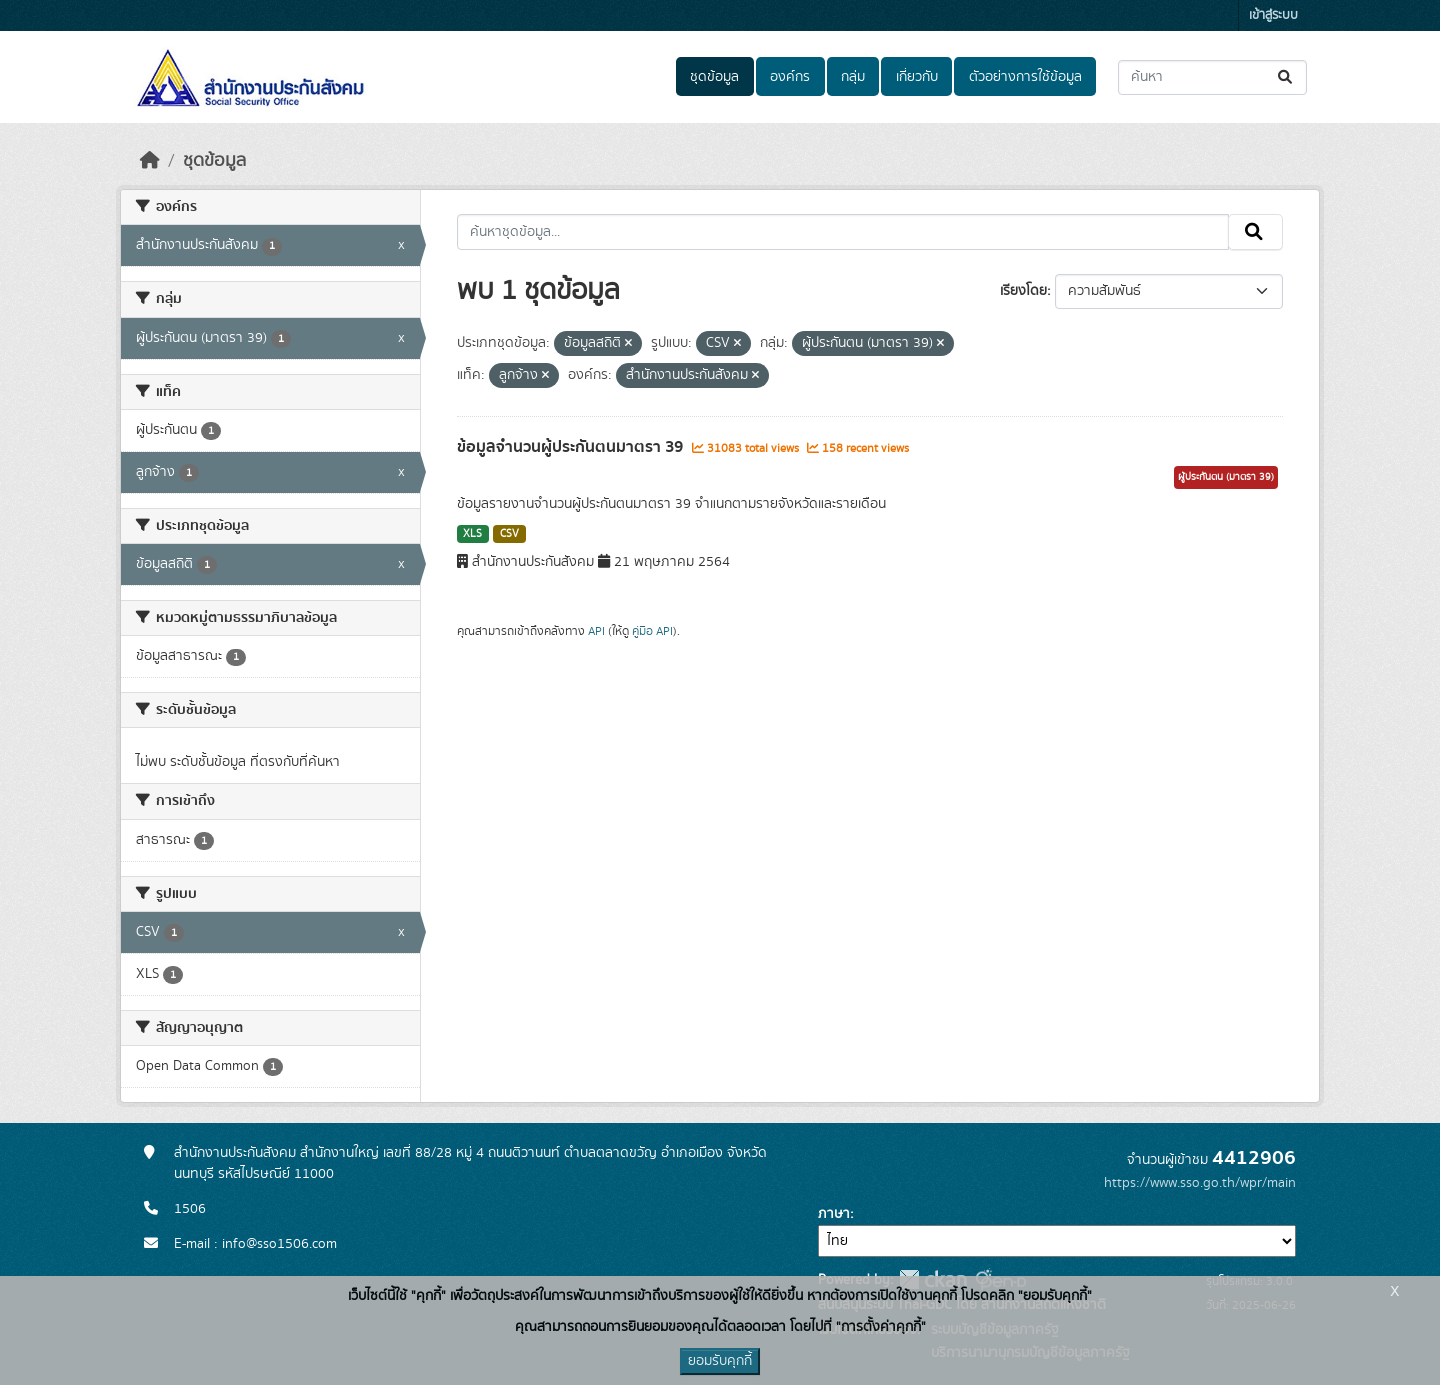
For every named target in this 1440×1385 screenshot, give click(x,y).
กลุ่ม (853, 77)
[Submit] (1286, 77)
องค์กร (790, 77)
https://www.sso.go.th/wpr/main (1200, 1183)
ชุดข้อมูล (714, 77)
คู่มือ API (652, 631)
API (596, 631)
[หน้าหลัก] (150, 161)
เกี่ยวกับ (917, 77)
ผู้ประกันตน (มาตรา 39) (1226, 477)
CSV (509, 534)
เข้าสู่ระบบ (1273, 15)
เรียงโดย (1023, 291)
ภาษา (834, 1214)
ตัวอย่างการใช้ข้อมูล (1025, 77)
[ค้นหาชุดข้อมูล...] (1212, 77)
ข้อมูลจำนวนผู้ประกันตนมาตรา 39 (572, 447)
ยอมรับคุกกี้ (720, 1361)
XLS (472, 534)
